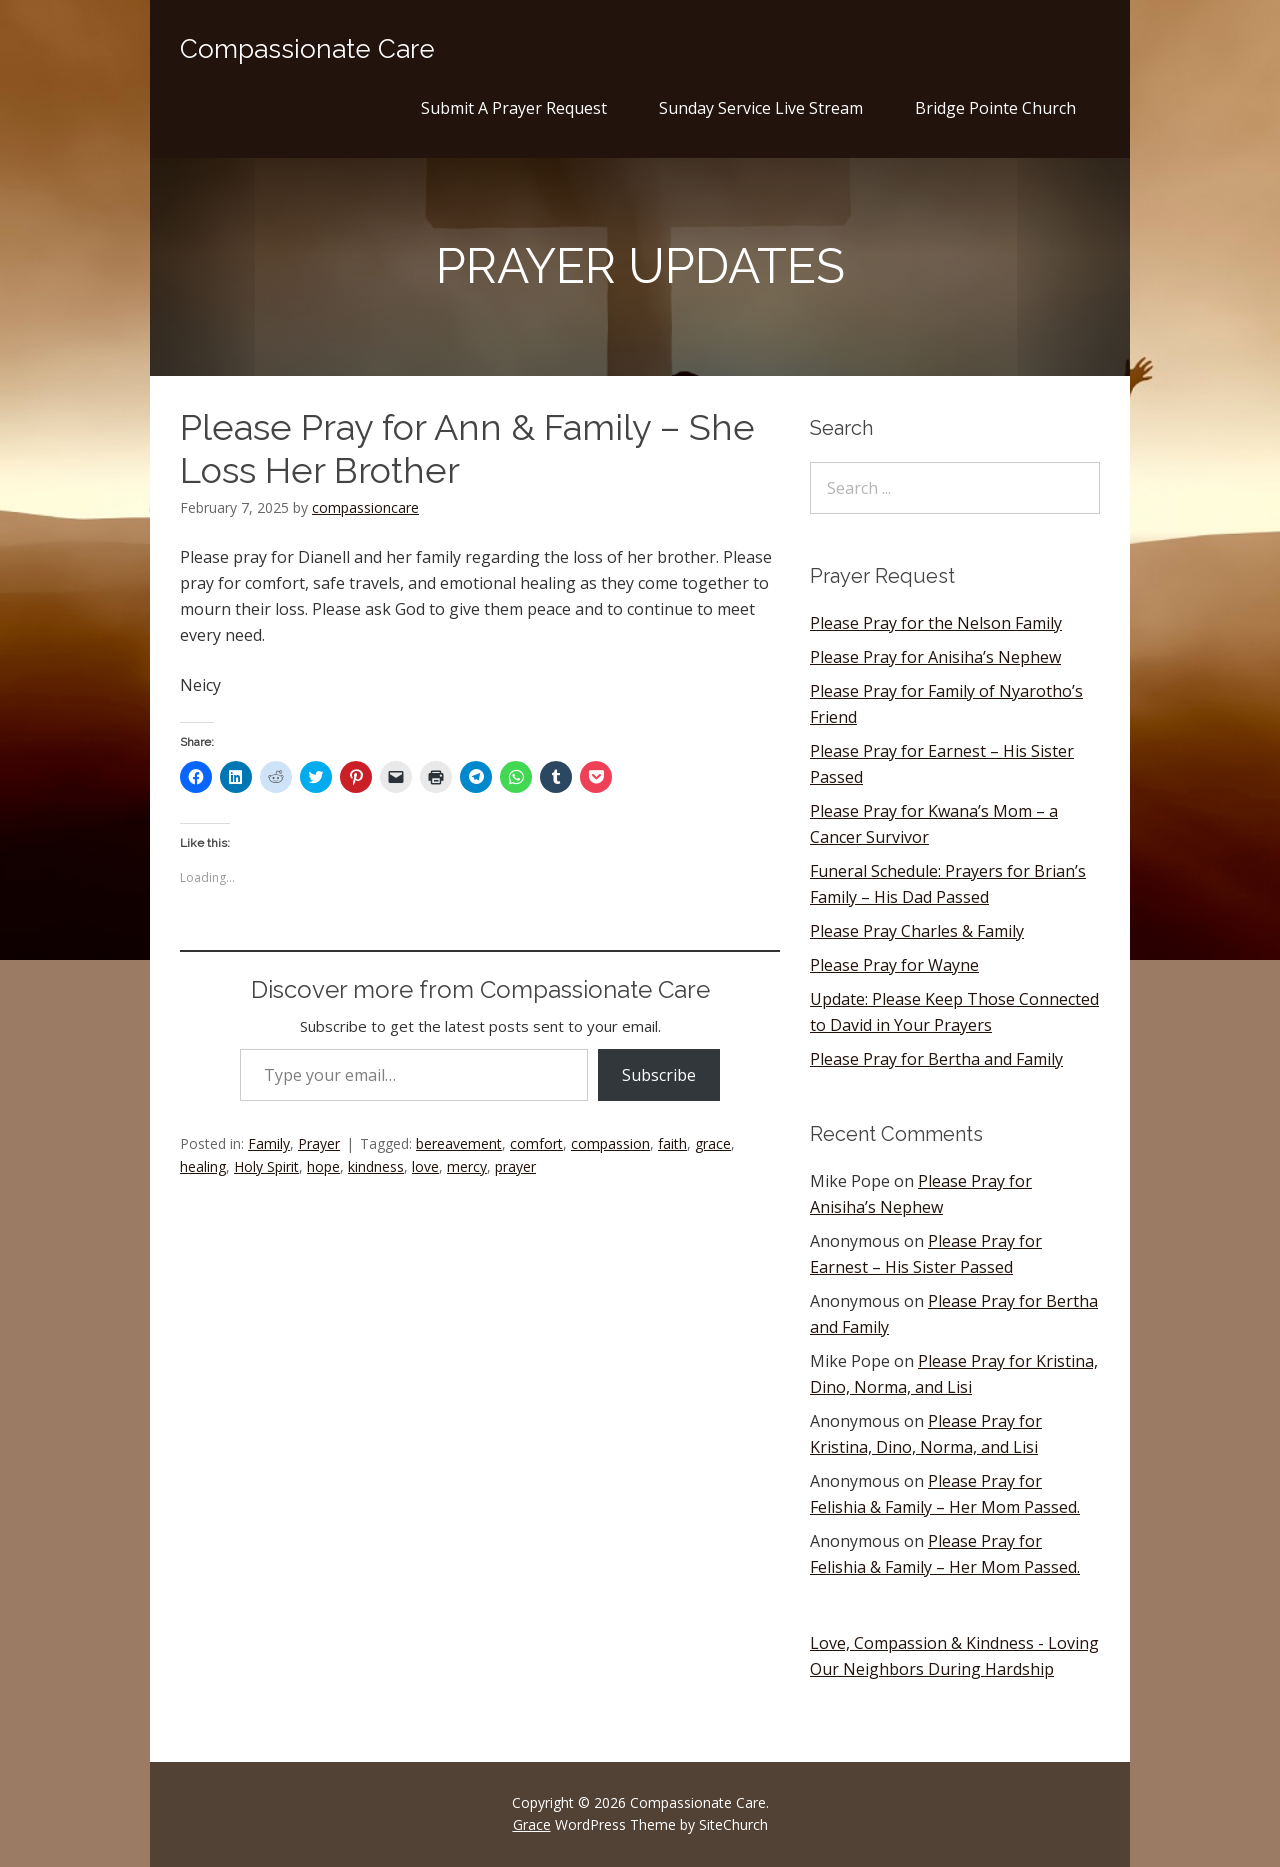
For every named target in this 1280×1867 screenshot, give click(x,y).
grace (713, 1143)
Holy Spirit (266, 1166)
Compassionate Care (307, 49)
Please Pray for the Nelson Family (936, 623)
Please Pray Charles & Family (917, 931)
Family (269, 1143)
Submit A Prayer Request (514, 108)
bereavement (459, 1143)
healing (203, 1166)
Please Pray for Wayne (894, 965)
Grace (532, 1824)
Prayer (319, 1143)
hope (323, 1166)
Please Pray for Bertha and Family (936, 1059)
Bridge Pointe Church (995, 108)
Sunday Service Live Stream (761, 108)
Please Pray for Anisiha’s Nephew (935, 657)
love (425, 1166)
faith (672, 1143)
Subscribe (659, 1075)
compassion (610, 1143)
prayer (515, 1166)
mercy (467, 1166)
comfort (536, 1143)
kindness (376, 1166)
